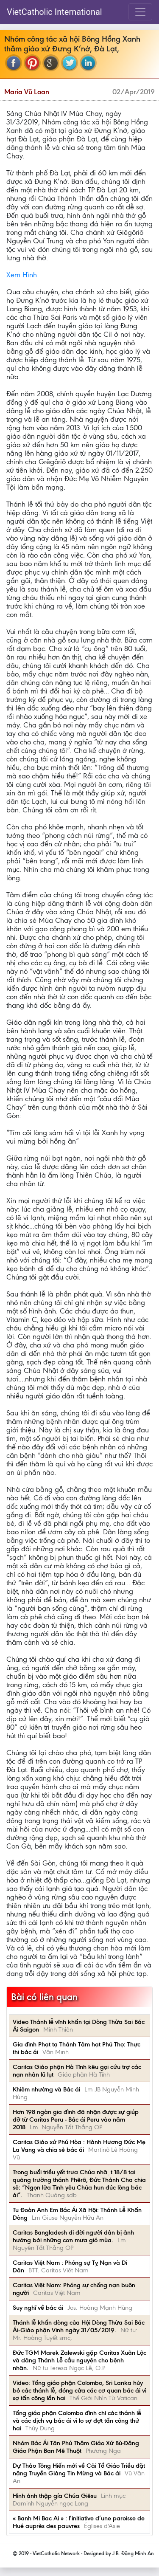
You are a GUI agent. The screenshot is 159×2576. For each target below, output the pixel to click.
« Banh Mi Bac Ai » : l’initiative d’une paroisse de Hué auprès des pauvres (79, 2522)
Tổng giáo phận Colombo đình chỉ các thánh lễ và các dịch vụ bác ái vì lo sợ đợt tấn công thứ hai (77, 2420)
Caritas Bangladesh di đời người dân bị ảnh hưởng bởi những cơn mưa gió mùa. (73, 2236)
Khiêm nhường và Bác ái (46, 2089)
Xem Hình (21, 275)
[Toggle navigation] (140, 11)
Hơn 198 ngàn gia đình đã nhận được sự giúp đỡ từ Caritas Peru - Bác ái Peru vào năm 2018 (76, 2119)
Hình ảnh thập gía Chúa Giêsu (55, 2496)
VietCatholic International (54, 12)
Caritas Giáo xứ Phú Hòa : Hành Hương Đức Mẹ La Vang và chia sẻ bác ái (79, 2145)
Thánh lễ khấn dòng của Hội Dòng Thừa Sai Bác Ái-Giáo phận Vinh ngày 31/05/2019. (79, 2326)
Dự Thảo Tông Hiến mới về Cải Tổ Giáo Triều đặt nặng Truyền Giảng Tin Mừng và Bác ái (79, 2469)
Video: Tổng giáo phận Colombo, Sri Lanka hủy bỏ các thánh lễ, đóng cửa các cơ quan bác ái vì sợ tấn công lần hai (79, 2390)
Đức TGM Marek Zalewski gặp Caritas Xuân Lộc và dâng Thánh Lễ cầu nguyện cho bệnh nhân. (79, 2360)
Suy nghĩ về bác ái (38, 2307)
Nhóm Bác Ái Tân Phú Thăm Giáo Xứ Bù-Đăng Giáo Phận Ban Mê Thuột (76, 2447)
